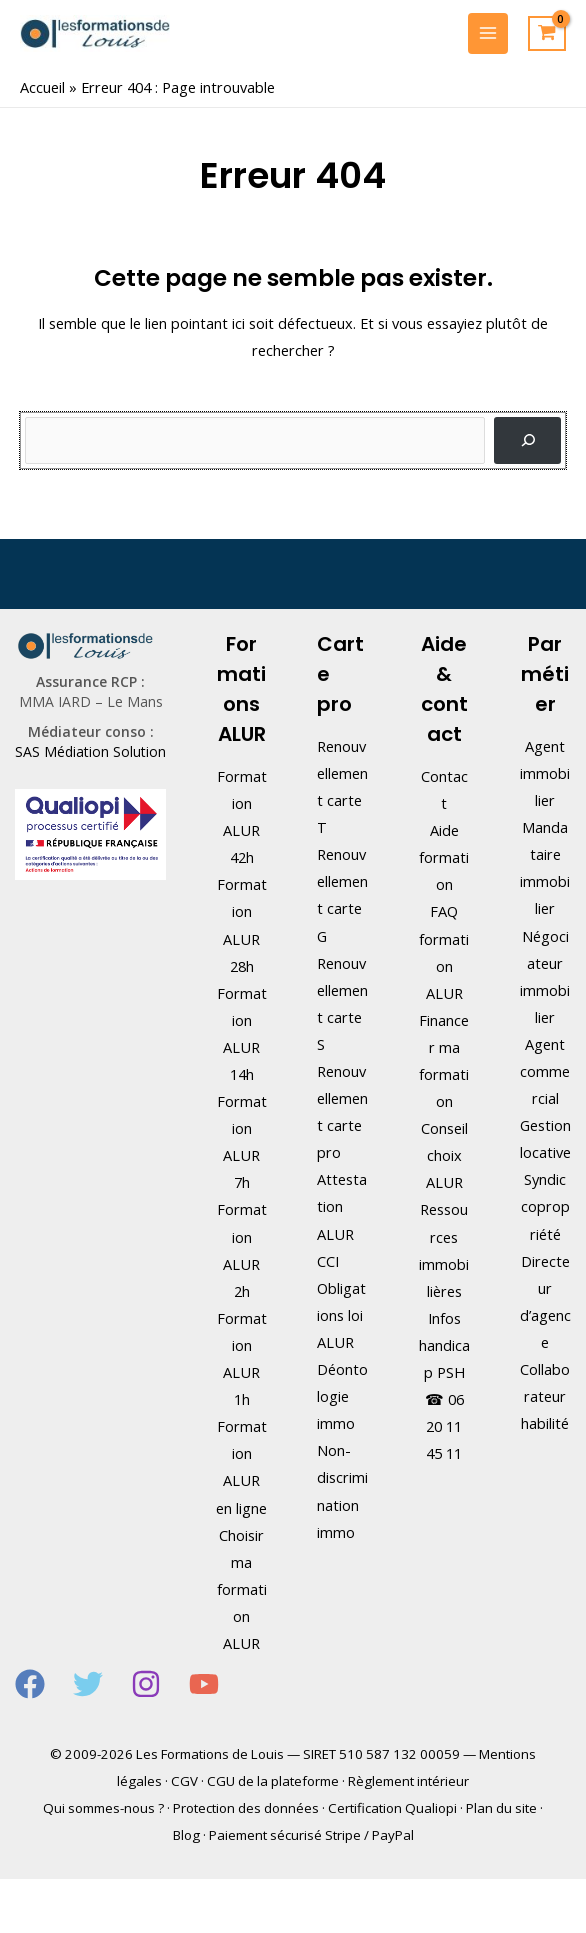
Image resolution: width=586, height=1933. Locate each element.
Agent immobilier (545, 773)
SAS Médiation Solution (90, 751)
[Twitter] (88, 1684)
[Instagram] (146, 1684)
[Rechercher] (527, 440)
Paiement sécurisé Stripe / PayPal (311, 1835)
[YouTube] (204, 1684)
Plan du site (501, 1808)
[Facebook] (30, 1684)
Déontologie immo (342, 1396)
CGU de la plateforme (273, 1781)
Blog (186, 1835)
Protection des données (246, 1808)
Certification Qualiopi (392, 1808)
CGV (184, 1781)
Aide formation (444, 857)
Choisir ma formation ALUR (242, 1589)
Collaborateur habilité (545, 1396)
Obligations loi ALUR (341, 1315)
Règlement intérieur (408, 1781)
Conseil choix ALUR (444, 1155)
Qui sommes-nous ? (103, 1808)
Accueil (42, 87)
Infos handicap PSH (444, 1345)
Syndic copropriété (545, 1206)
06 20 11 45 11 (445, 1426)
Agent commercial (545, 1071)
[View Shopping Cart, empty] (547, 34)
